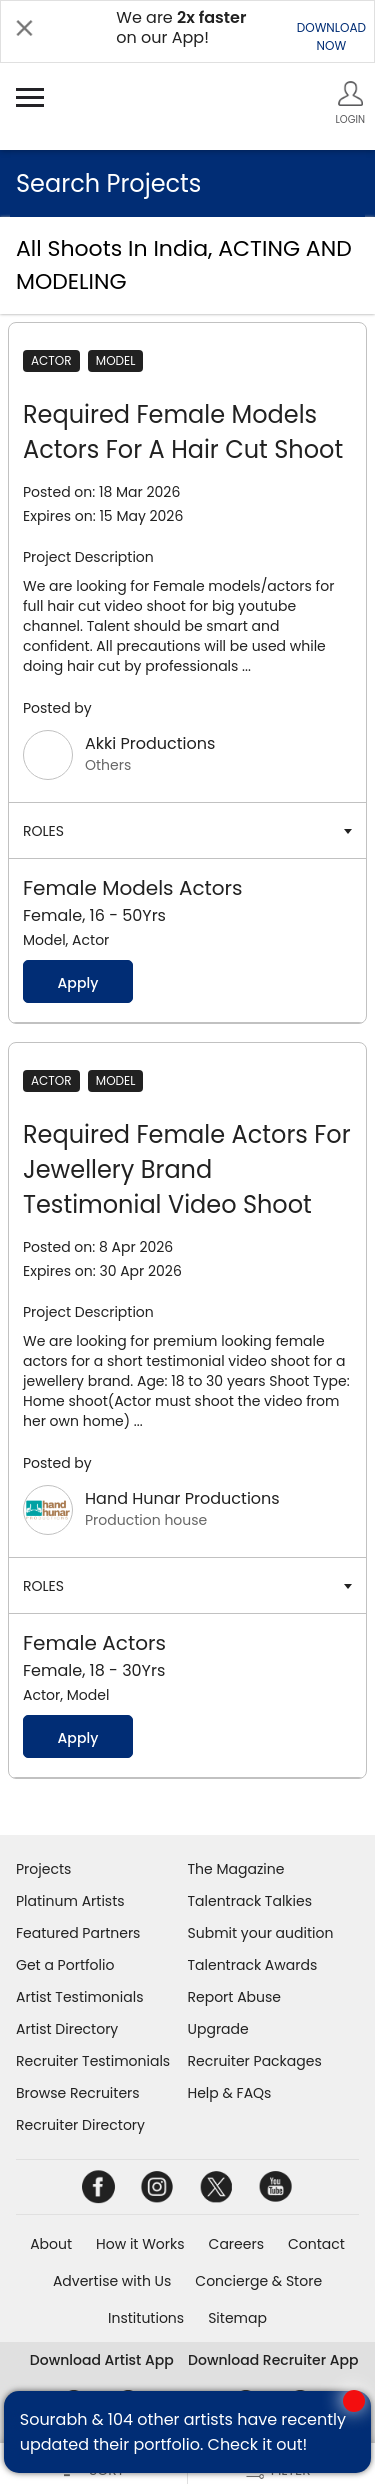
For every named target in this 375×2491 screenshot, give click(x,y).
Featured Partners (78, 1933)
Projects (43, 1869)
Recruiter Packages (255, 2061)
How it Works (140, 2244)
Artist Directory (67, 2029)
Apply (77, 983)
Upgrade (218, 2029)
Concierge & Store (258, 2281)
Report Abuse (235, 1997)
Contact (316, 2244)
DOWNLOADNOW (331, 36)
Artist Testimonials (79, 1997)
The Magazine (236, 1869)
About (51, 2244)
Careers (236, 2244)
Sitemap (237, 2318)
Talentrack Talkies (250, 1901)
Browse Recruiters (78, 2093)
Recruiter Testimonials (93, 2061)
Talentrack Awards (253, 1965)
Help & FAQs (230, 2093)
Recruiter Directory (80, 2125)
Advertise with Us (112, 2281)
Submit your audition (261, 1933)
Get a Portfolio (65, 1965)
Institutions (146, 2318)
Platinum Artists (70, 1901)
